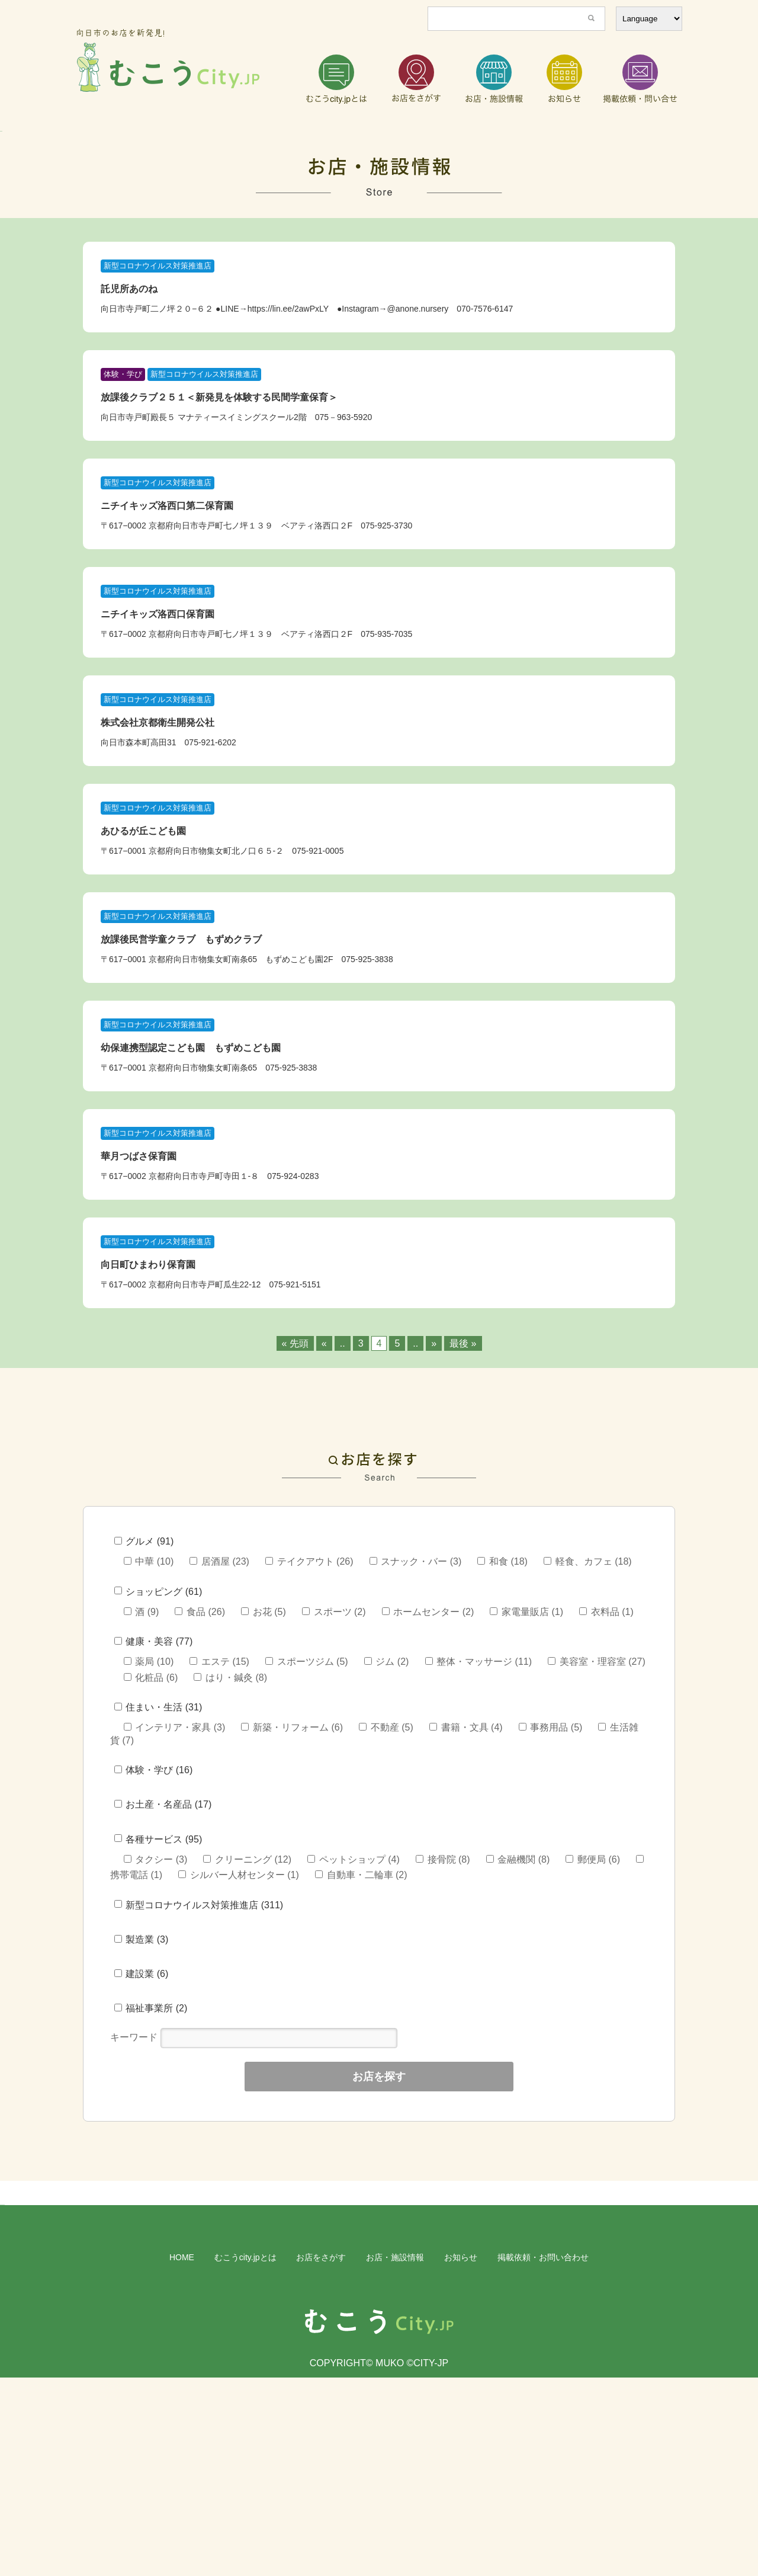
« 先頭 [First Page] (295, 1443)
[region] (379, 180)
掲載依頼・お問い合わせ (543, 2455)
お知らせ (460, 2455)
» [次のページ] (433, 1443)
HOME (181, 2455)
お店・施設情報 (395, 2455)
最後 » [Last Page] (462, 1443)
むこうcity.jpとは (245, 2455)
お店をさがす (321, 2455)
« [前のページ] (324, 1443)
